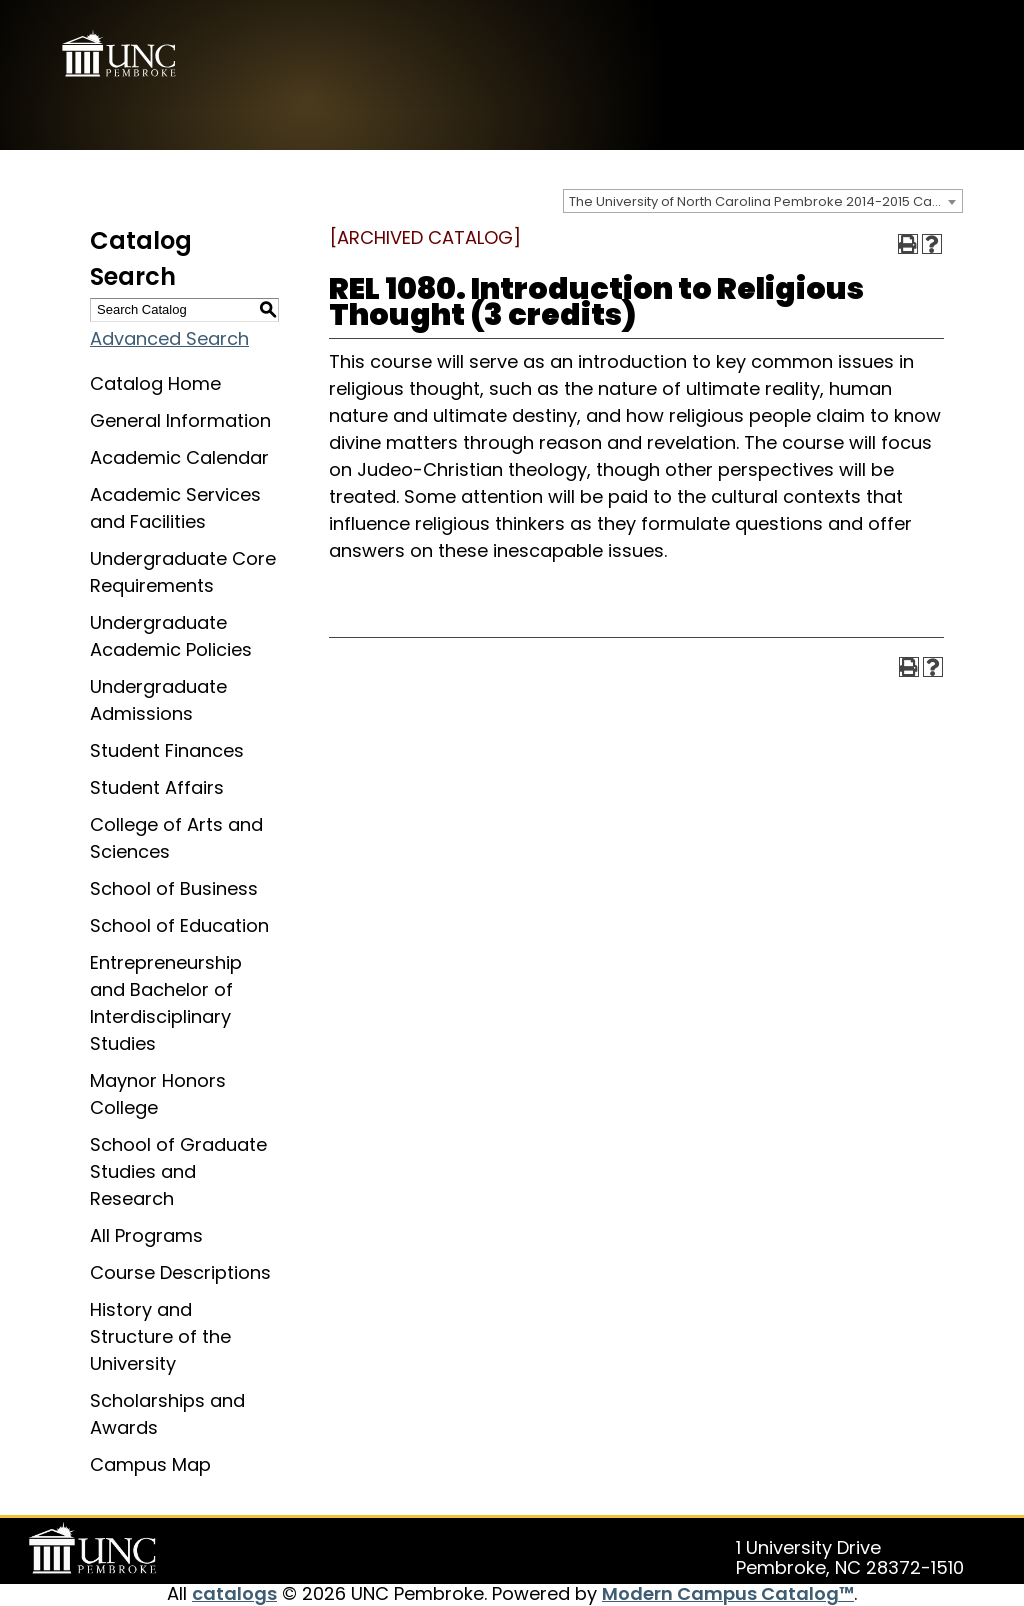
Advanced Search (169, 338)
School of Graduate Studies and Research (178, 1171)
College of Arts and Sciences (176, 838)
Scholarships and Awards (167, 1414)
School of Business (174, 888)
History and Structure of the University (160, 1336)
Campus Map (150, 1464)
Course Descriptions (180, 1272)
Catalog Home (155, 383)
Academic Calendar (179, 457)
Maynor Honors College (158, 1094)
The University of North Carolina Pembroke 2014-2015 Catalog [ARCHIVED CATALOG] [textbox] (765, 201)
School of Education (179, 925)
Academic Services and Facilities (175, 508)
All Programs (146, 1235)
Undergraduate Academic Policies (171, 636)
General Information (180, 420)
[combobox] (763, 201)
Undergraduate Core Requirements (183, 572)
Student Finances (167, 750)
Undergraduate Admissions (158, 700)
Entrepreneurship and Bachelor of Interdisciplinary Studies (166, 1003)
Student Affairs (157, 787)
